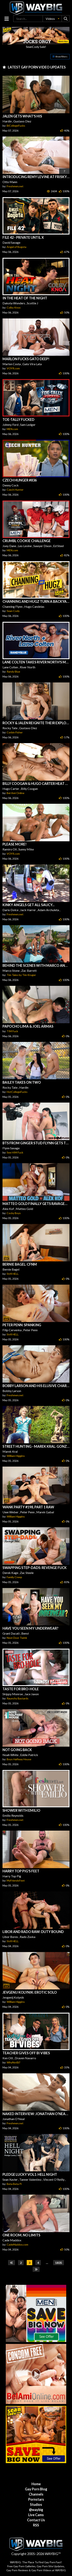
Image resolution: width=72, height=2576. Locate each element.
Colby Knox (14, 307)
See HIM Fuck (15, 1152)
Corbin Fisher (15, 732)
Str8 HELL (13, 1273)
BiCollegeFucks (16, 125)
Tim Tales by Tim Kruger (21, 975)
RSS (36, 2525)
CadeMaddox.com (17, 2244)
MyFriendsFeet (16, 1880)
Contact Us (36, 2520)
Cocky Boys (14, 1213)
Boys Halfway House (19, 1759)
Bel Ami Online (15, 793)
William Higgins (16, 1455)
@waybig (36, 2510)
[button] (52, 18)
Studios (36, 2504)
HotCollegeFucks (17, 1091)
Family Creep (14, 1577)
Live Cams (36, 2515)
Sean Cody (13, 610)
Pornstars (36, 2499)
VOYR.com (13, 368)
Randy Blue (13, 671)
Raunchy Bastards (17, 1698)
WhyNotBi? (13, 2062)
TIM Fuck (12, 1031)
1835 (58, 2262)
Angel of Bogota (16, 246)
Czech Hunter (15, 489)
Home (36, 2484)
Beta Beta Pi (14, 2183)
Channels (36, 2494)
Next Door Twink (17, 1637)
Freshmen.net (15, 186)
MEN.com (12, 429)
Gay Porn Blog (36, 2489)
